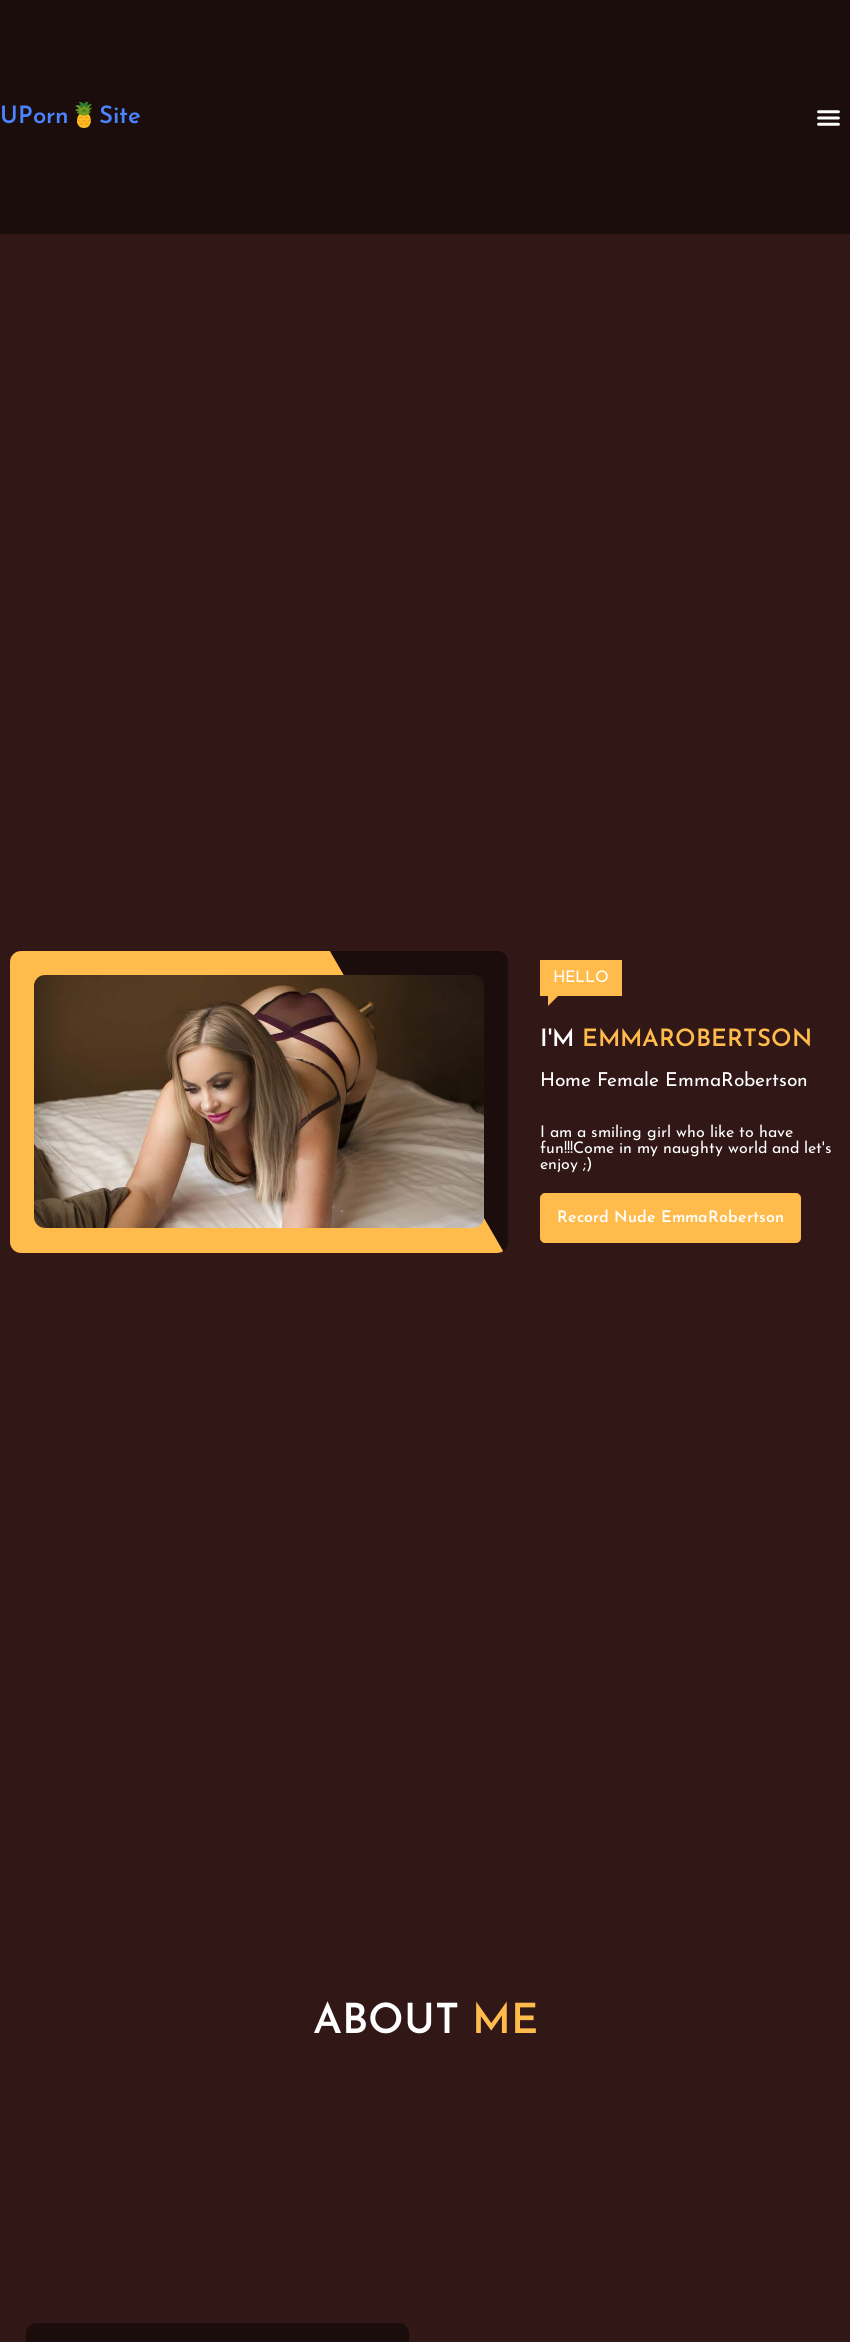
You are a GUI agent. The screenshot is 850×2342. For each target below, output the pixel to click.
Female (628, 1081)
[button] (828, 117)
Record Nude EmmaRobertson (670, 1218)
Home (565, 1081)
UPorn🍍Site (70, 117)
